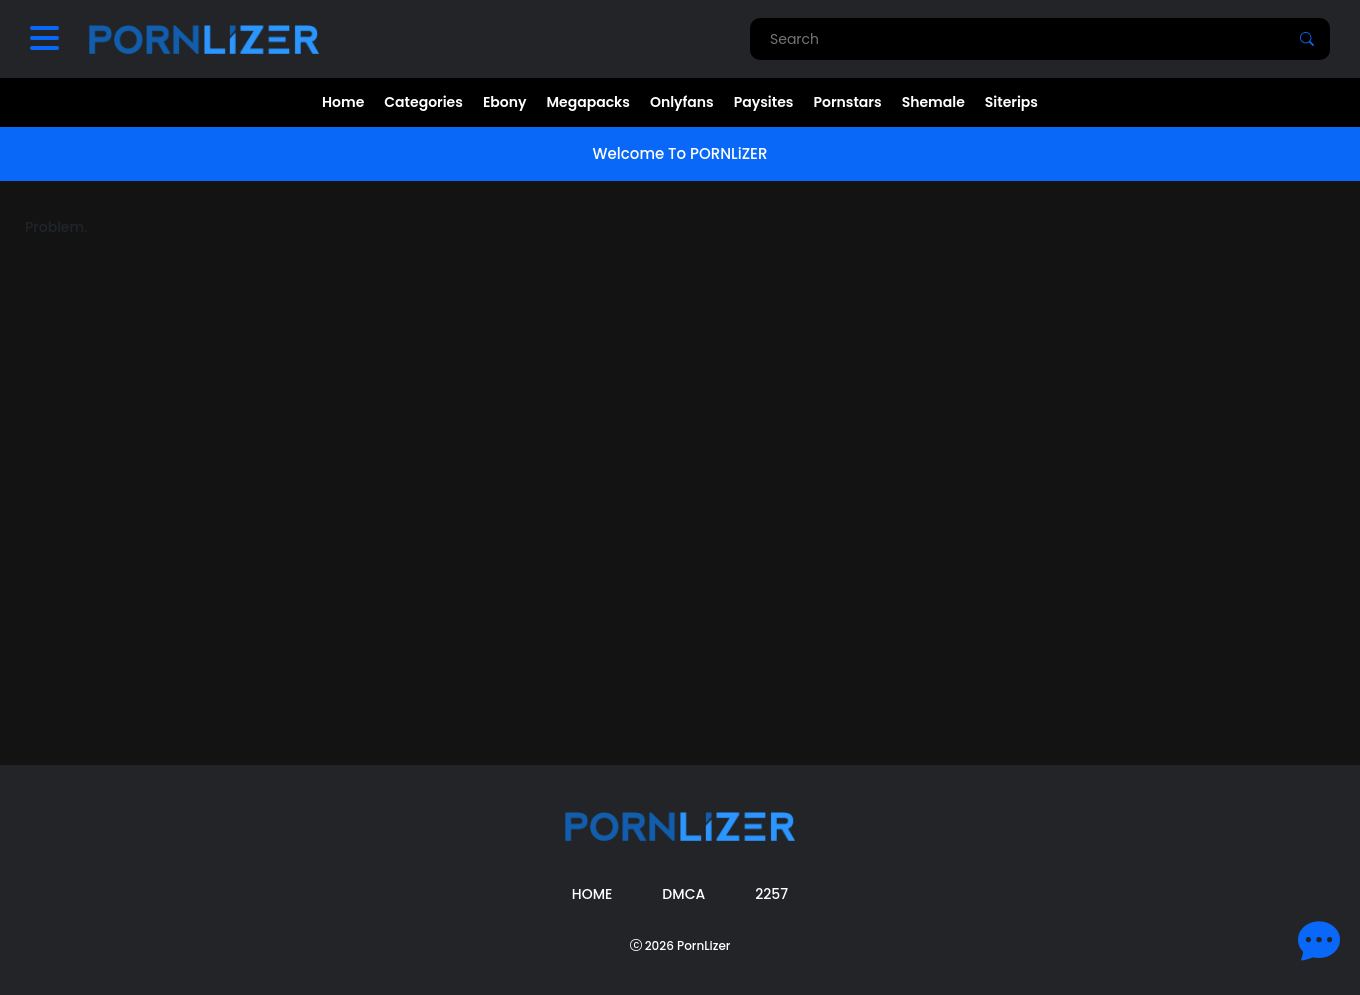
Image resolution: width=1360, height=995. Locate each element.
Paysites (764, 102)
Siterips (1011, 102)
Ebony (505, 102)
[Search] (1307, 39)
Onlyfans (682, 102)
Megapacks (588, 102)
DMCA (683, 894)
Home (343, 102)
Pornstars (847, 102)
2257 (771, 894)
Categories (423, 102)
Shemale (933, 102)
